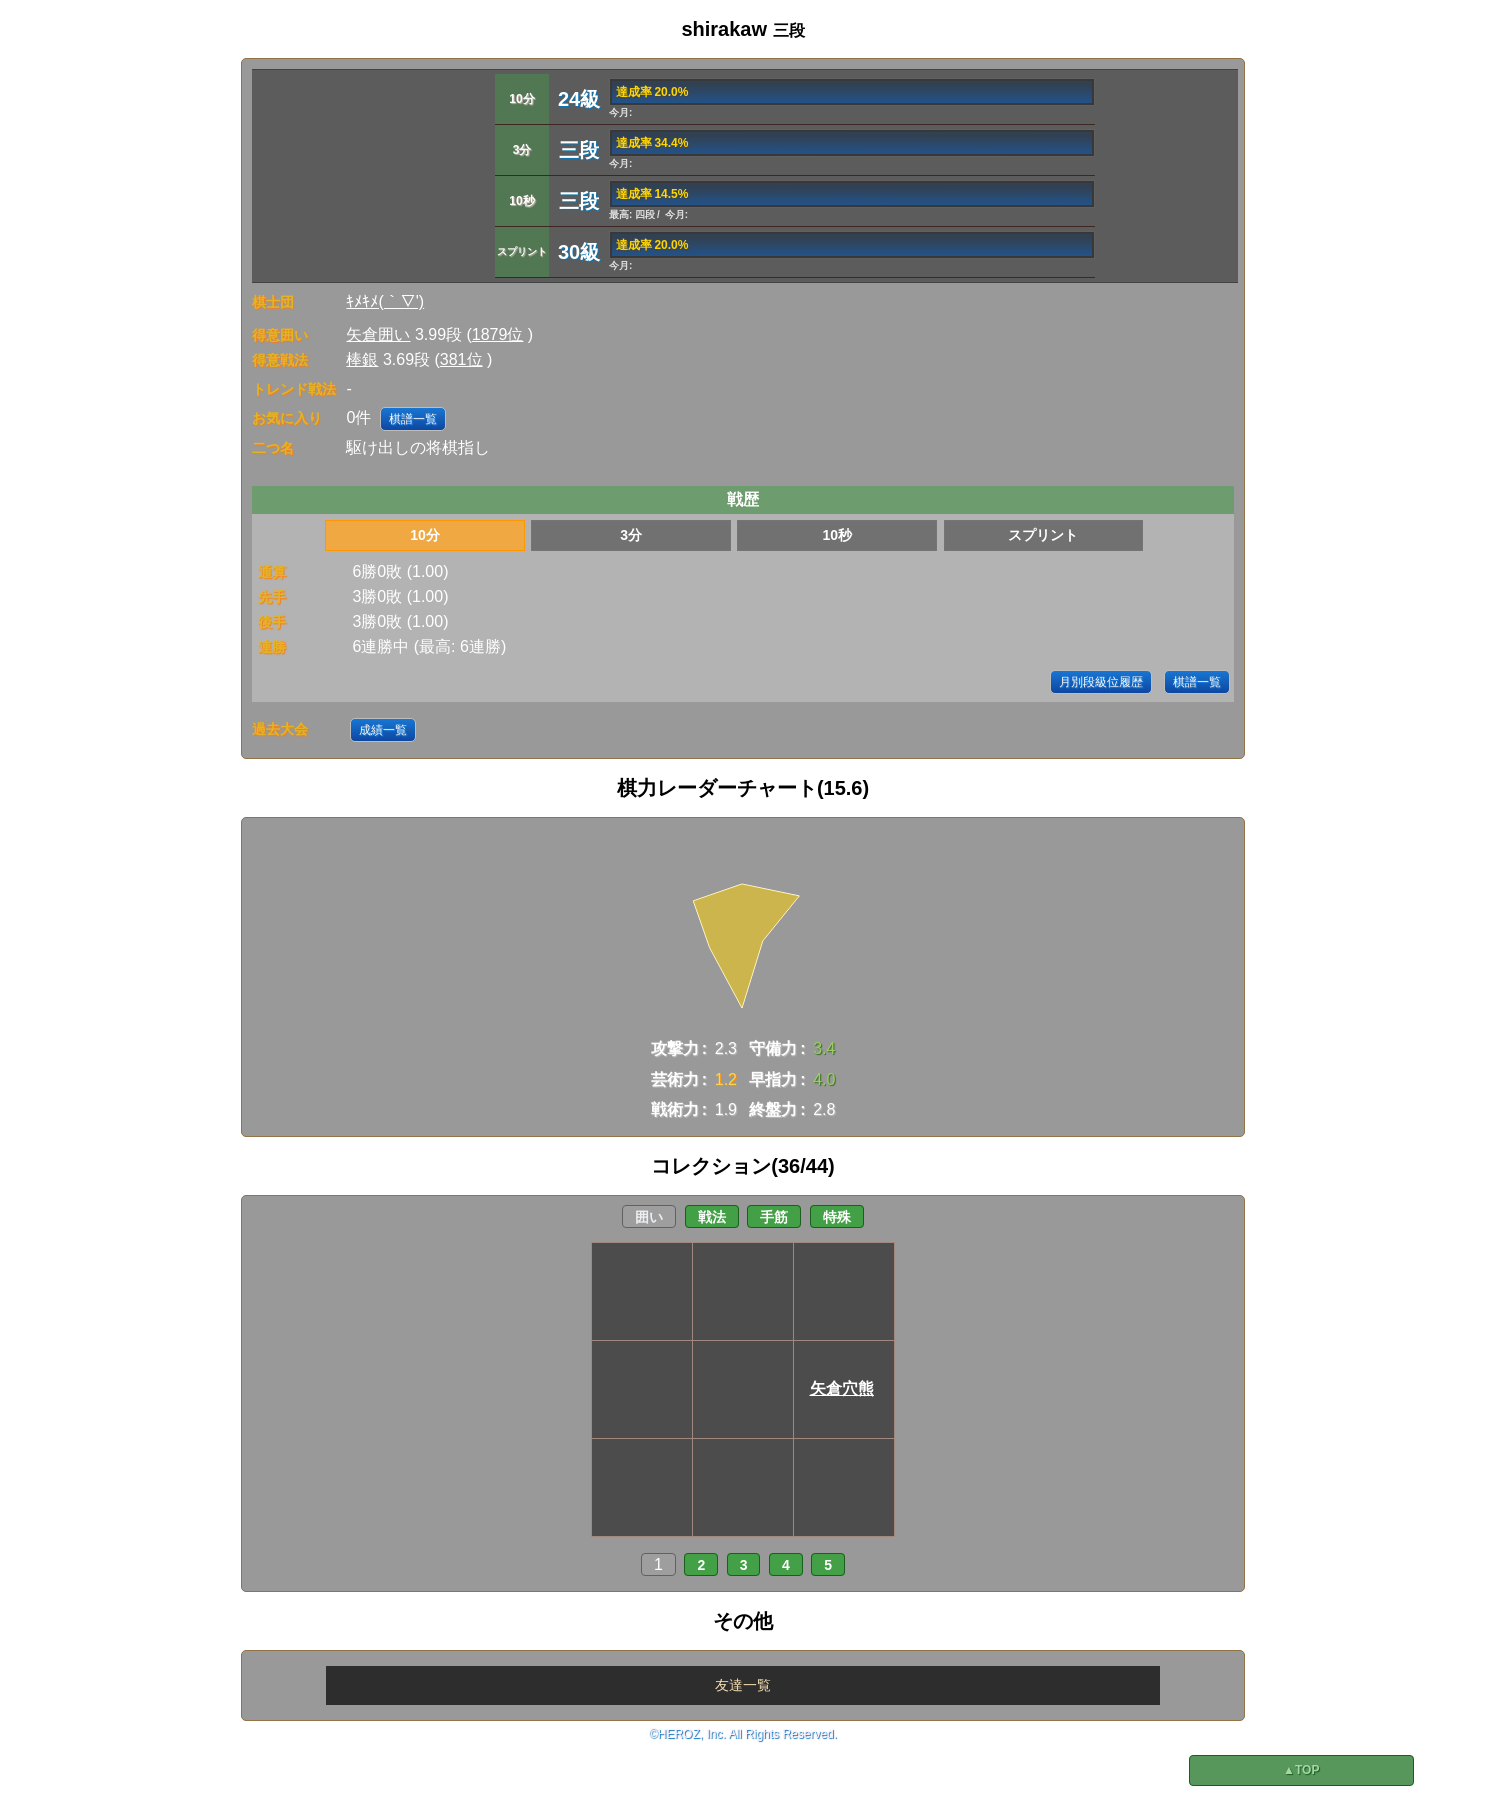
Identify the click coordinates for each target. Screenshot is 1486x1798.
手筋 (774, 1217)
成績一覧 (383, 730)
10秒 (837, 535)
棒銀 (362, 359)
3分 (631, 535)
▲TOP (1301, 1770)
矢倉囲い (378, 334)
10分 (425, 535)
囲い (649, 1217)
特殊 (837, 1217)
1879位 (498, 334)
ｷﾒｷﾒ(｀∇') (385, 301)
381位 (461, 359)
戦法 (712, 1217)
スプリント (1043, 535)
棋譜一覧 (413, 419)
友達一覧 (743, 1685)
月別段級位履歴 (1101, 682)
